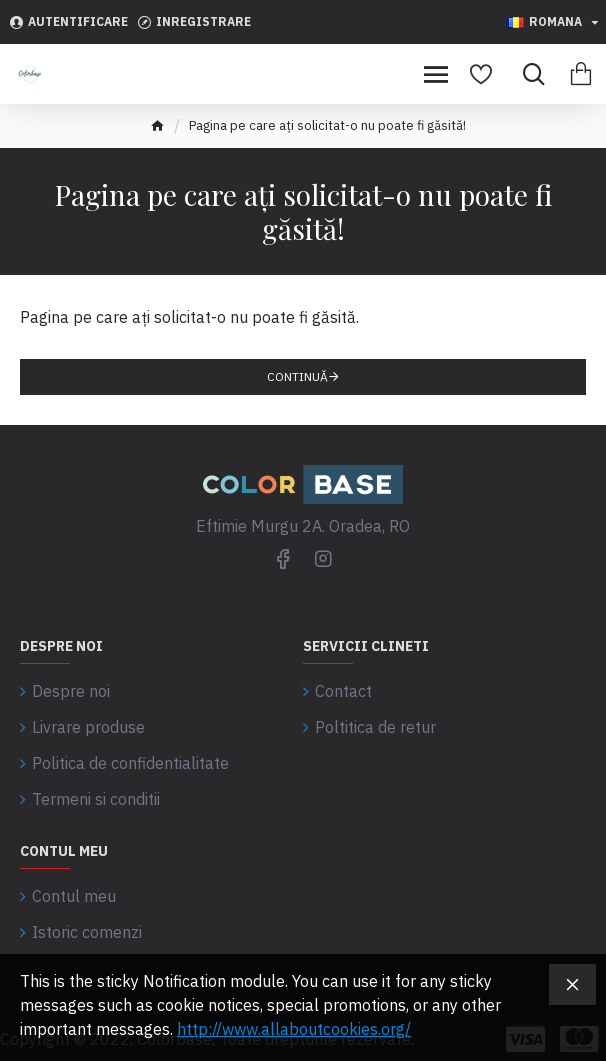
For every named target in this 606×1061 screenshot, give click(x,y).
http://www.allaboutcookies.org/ (294, 1029)
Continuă (297, 376)
